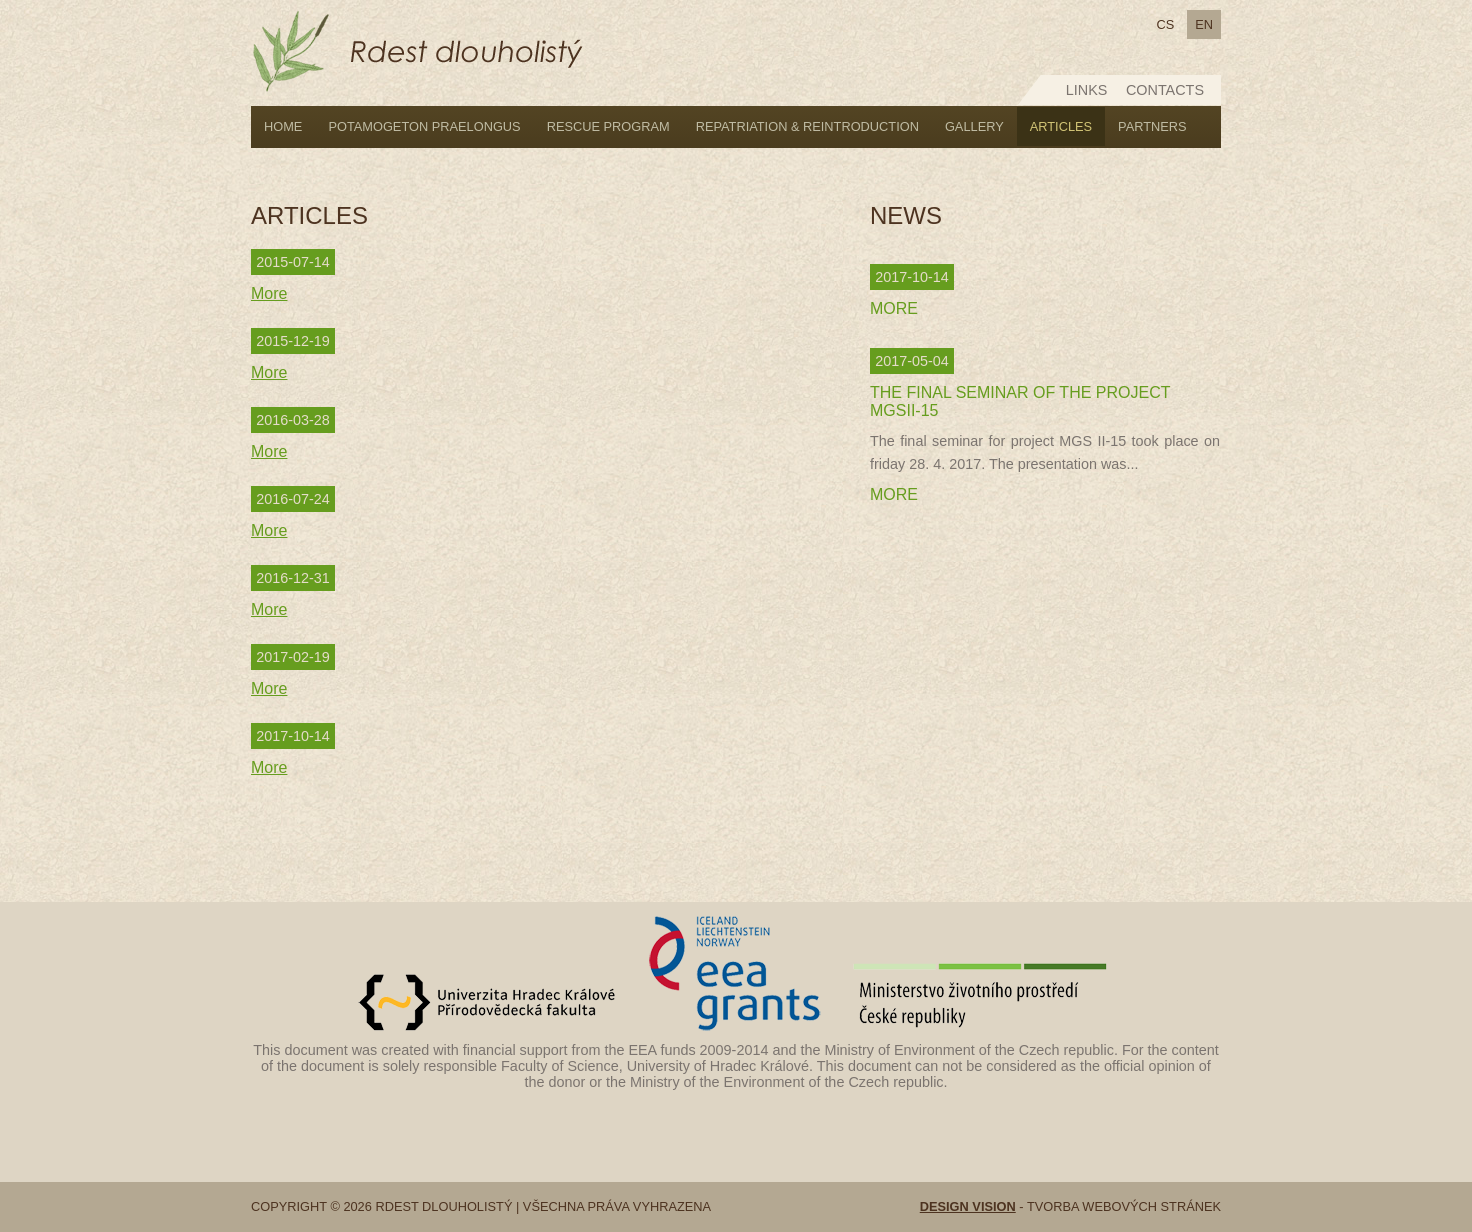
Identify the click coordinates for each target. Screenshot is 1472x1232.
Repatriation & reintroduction (807, 126)
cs (1165, 24)
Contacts (1165, 90)
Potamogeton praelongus (424, 126)
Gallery (974, 126)
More (269, 293)
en (1204, 24)
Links (1087, 90)
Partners (1152, 126)
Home (283, 126)
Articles (1061, 126)
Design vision (968, 1206)
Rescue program (608, 126)
